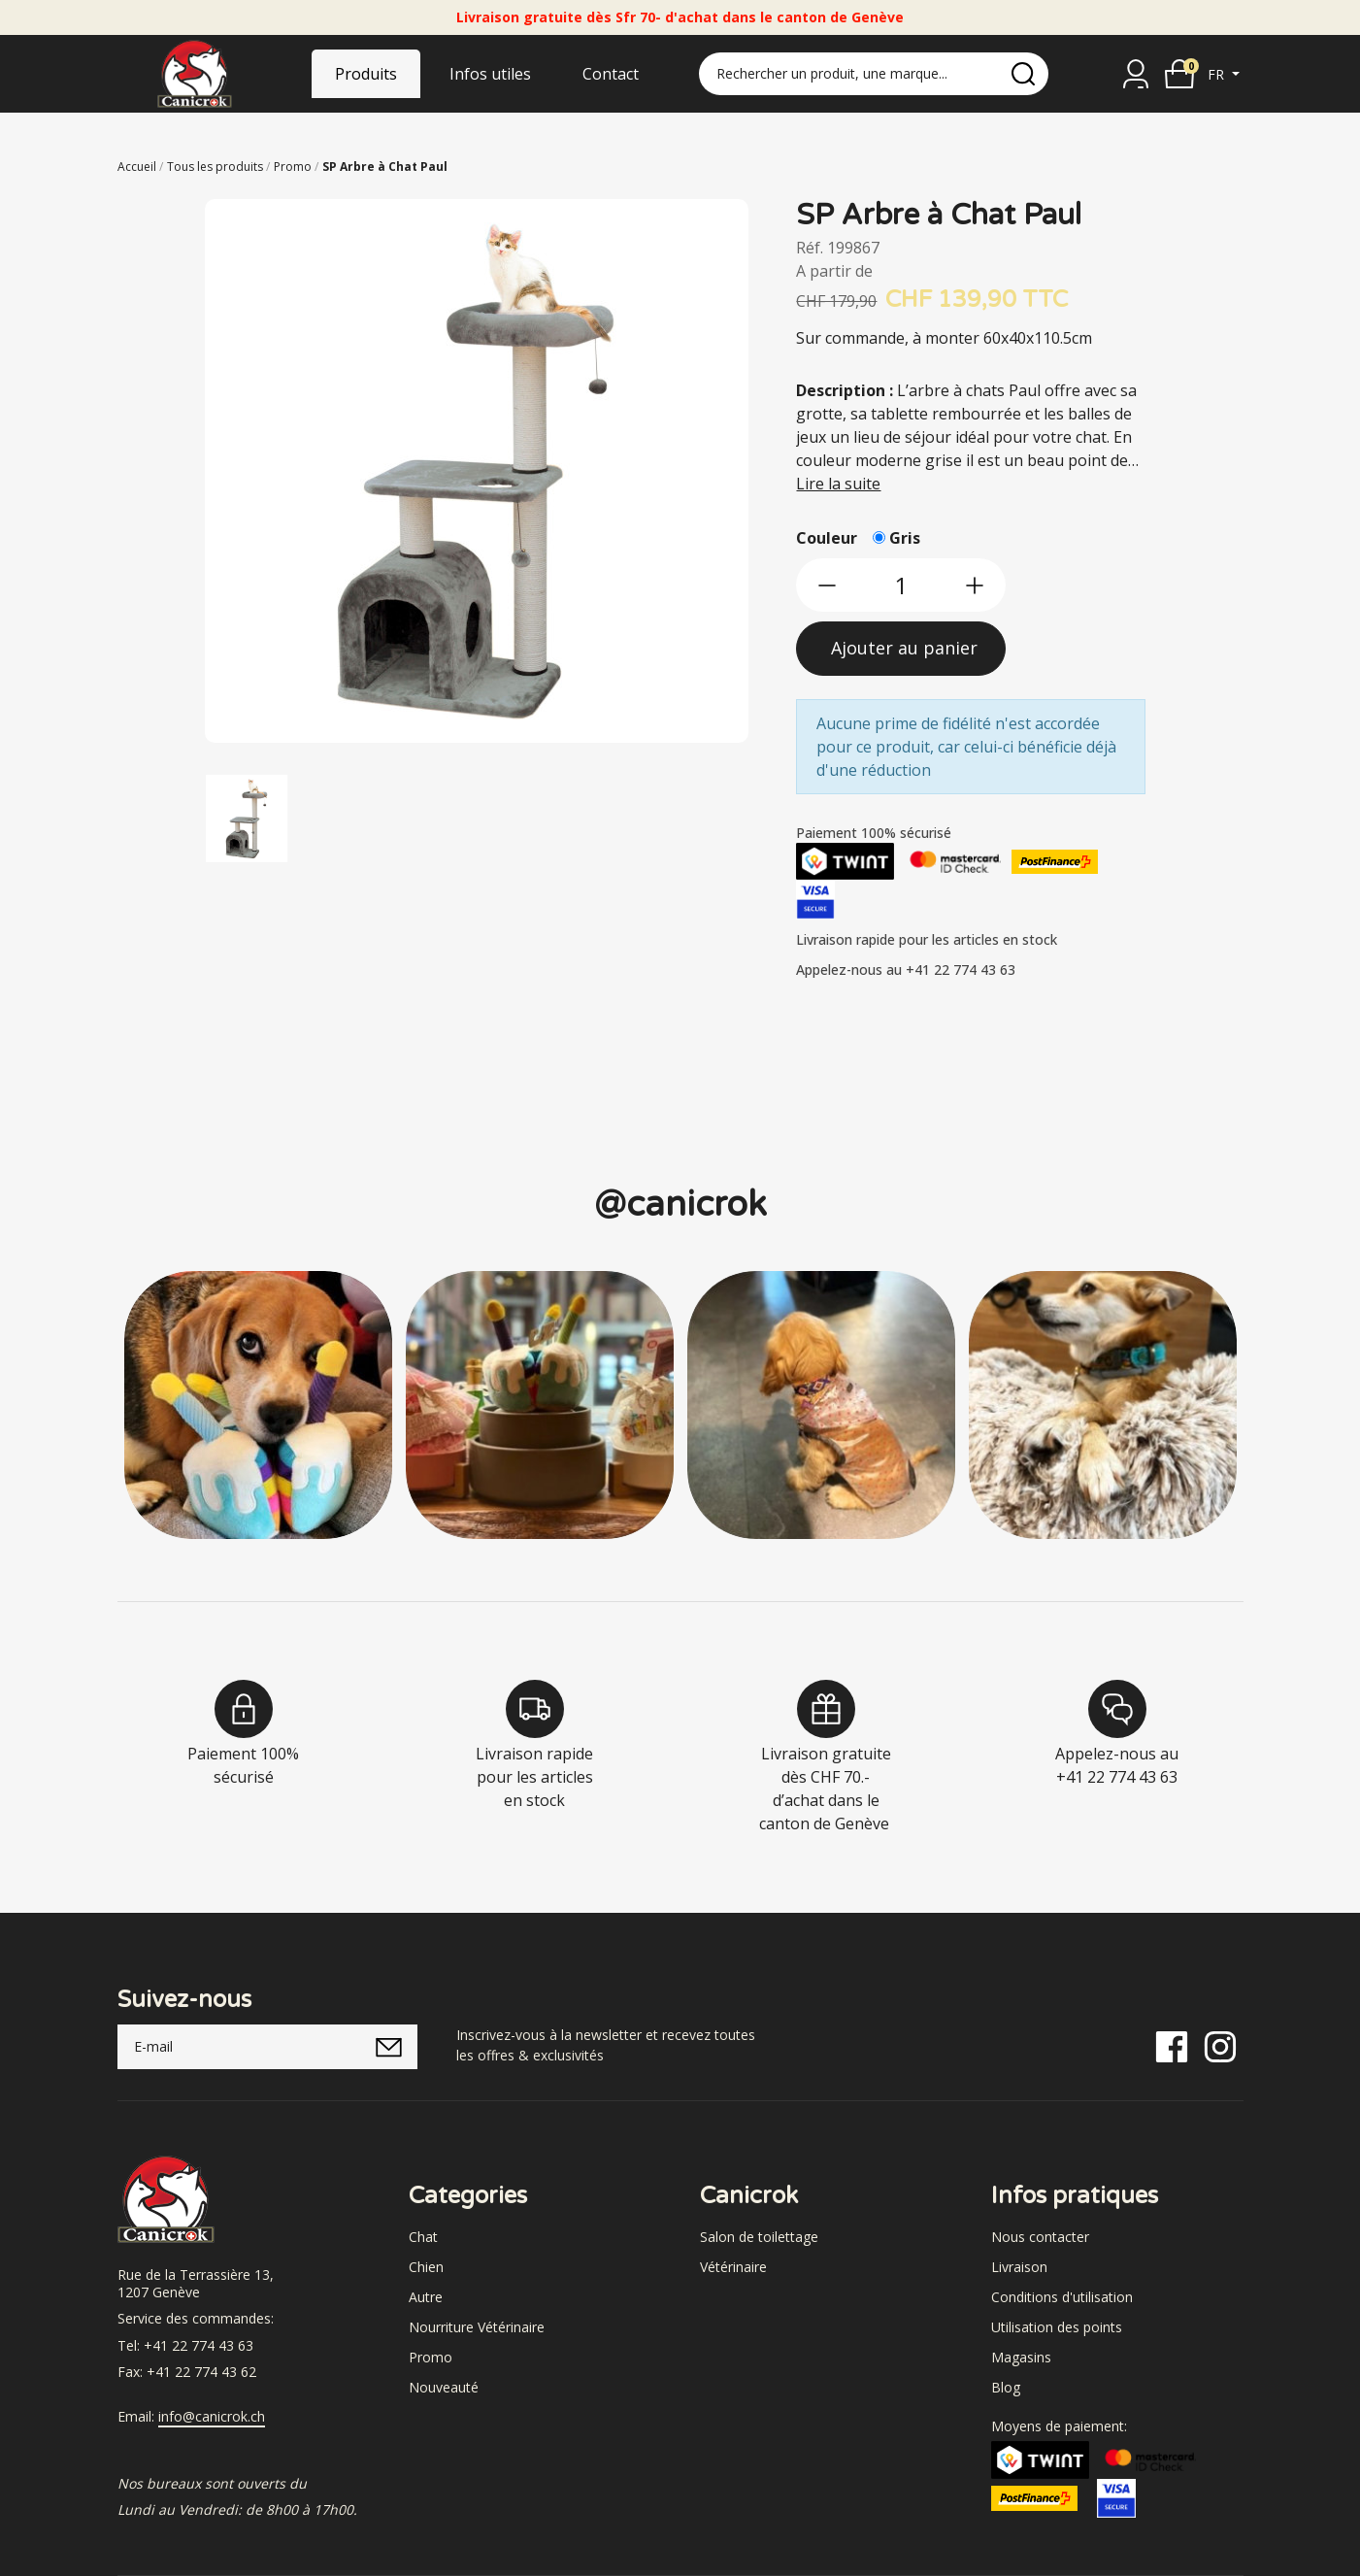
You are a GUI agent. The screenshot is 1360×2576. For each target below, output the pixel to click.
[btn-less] (827, 585)
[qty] (901, 585)
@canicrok (680, 1204)
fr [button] (1218, 74)
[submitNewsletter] (388, 2046)
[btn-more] (974, 585)
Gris (904, 538)
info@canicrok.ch (211, 2416)
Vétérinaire (733, 2267)
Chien (426, 2267)
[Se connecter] (1135, 73)
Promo (430, 2357)
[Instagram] (1220, 2045)
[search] (1023, 73)
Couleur (826, 538)
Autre (426, 2297)
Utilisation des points (1056, 2327)
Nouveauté (444, 2387)
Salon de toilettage (759, 2236)
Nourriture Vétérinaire (477, 2327)
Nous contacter (1040, 2236)
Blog (1005, 2387)
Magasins (1021, 2357)
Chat (423, 2236)
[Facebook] (1171, 2045)
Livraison (1019, 2267)
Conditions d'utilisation (1062, 2297)
